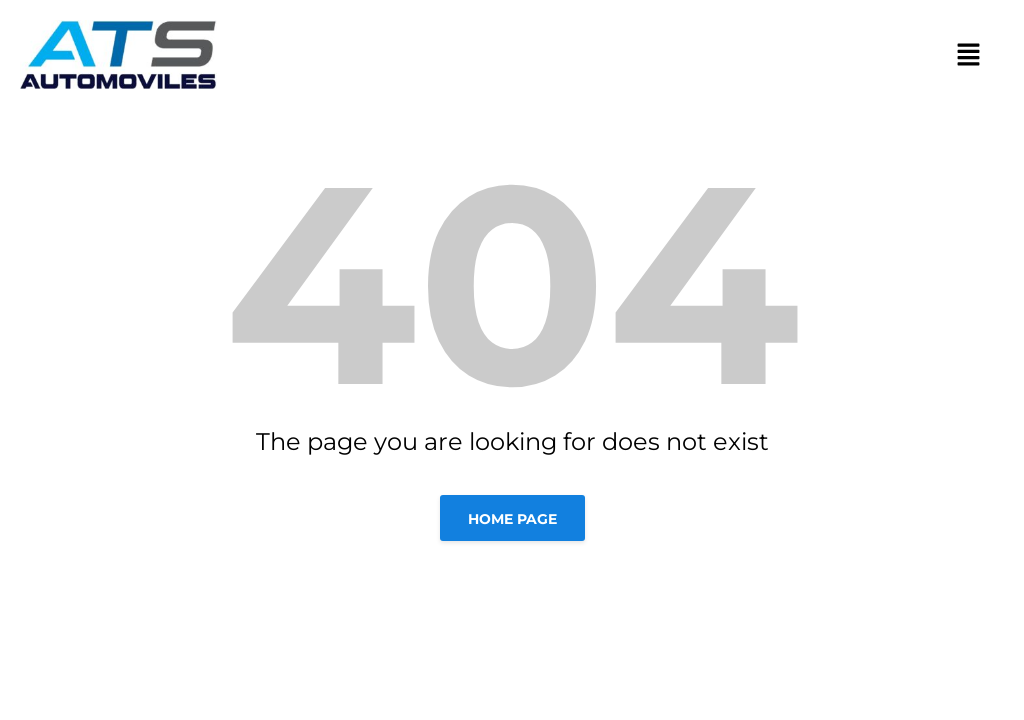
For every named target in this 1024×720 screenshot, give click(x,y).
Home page (512, 519)
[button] (968, 54)
